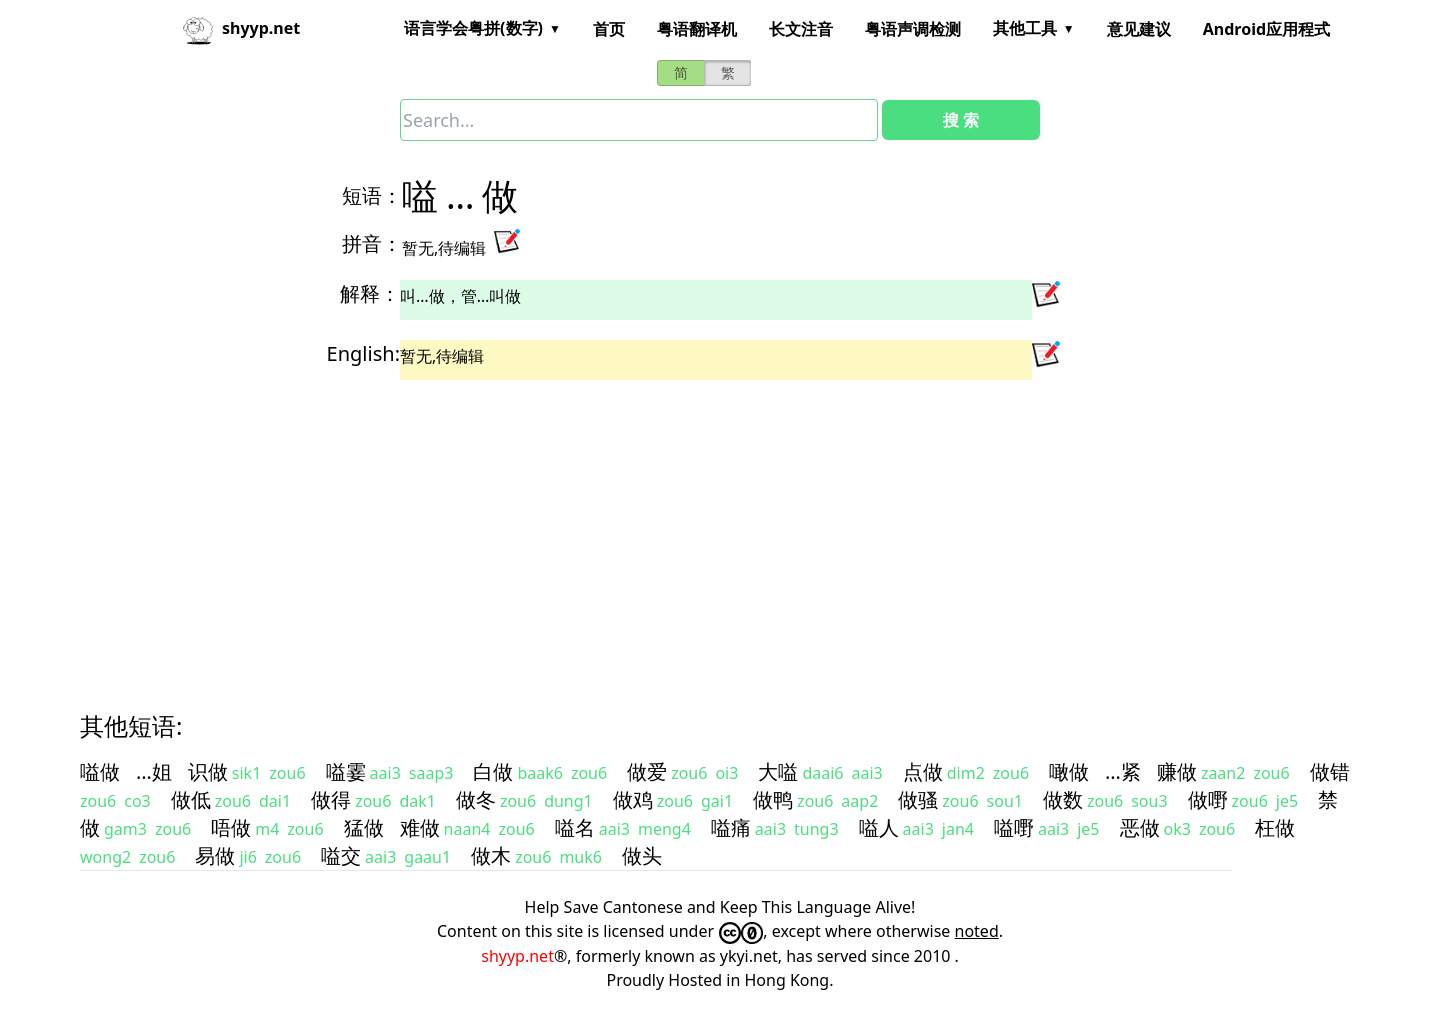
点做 (923, 771)
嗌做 (100, 771)
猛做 (364, 827)
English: (363, 353)
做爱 (647, 771)
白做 (493, 771)
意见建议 (1139, 29)
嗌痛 (731, 827)
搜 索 (961, 120)
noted (977, 931)
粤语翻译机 (697, 29)
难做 (420, 827)
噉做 (1069, 771)
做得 (331, 799)
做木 (491, 855)
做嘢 (1208, 799)
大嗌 (778, 771)
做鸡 (633, 799)
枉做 (1275, 827)
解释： (370, 293)
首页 (609, 29)
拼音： (372, 243)
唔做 (231, 827)
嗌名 (575, 827)
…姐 (154, 771)
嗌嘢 (1014, 827)
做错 (1330, 771)
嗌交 (341, 855)
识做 (208, 771)
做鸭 (773, 799)
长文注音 (801, 29)
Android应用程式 (1266, 29)
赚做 (1177, 771)
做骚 (918, 799)
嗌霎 (346, 771)
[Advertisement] (684, 528)
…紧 (1123, 771)
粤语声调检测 (913, 29)
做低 (191, 799)
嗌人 (879, 827)
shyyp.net (517, 956)
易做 (215, 855)
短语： (372, 195)
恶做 (1140, 827)
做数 (1063, 799)
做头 (642, 855)
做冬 (476, 799)
